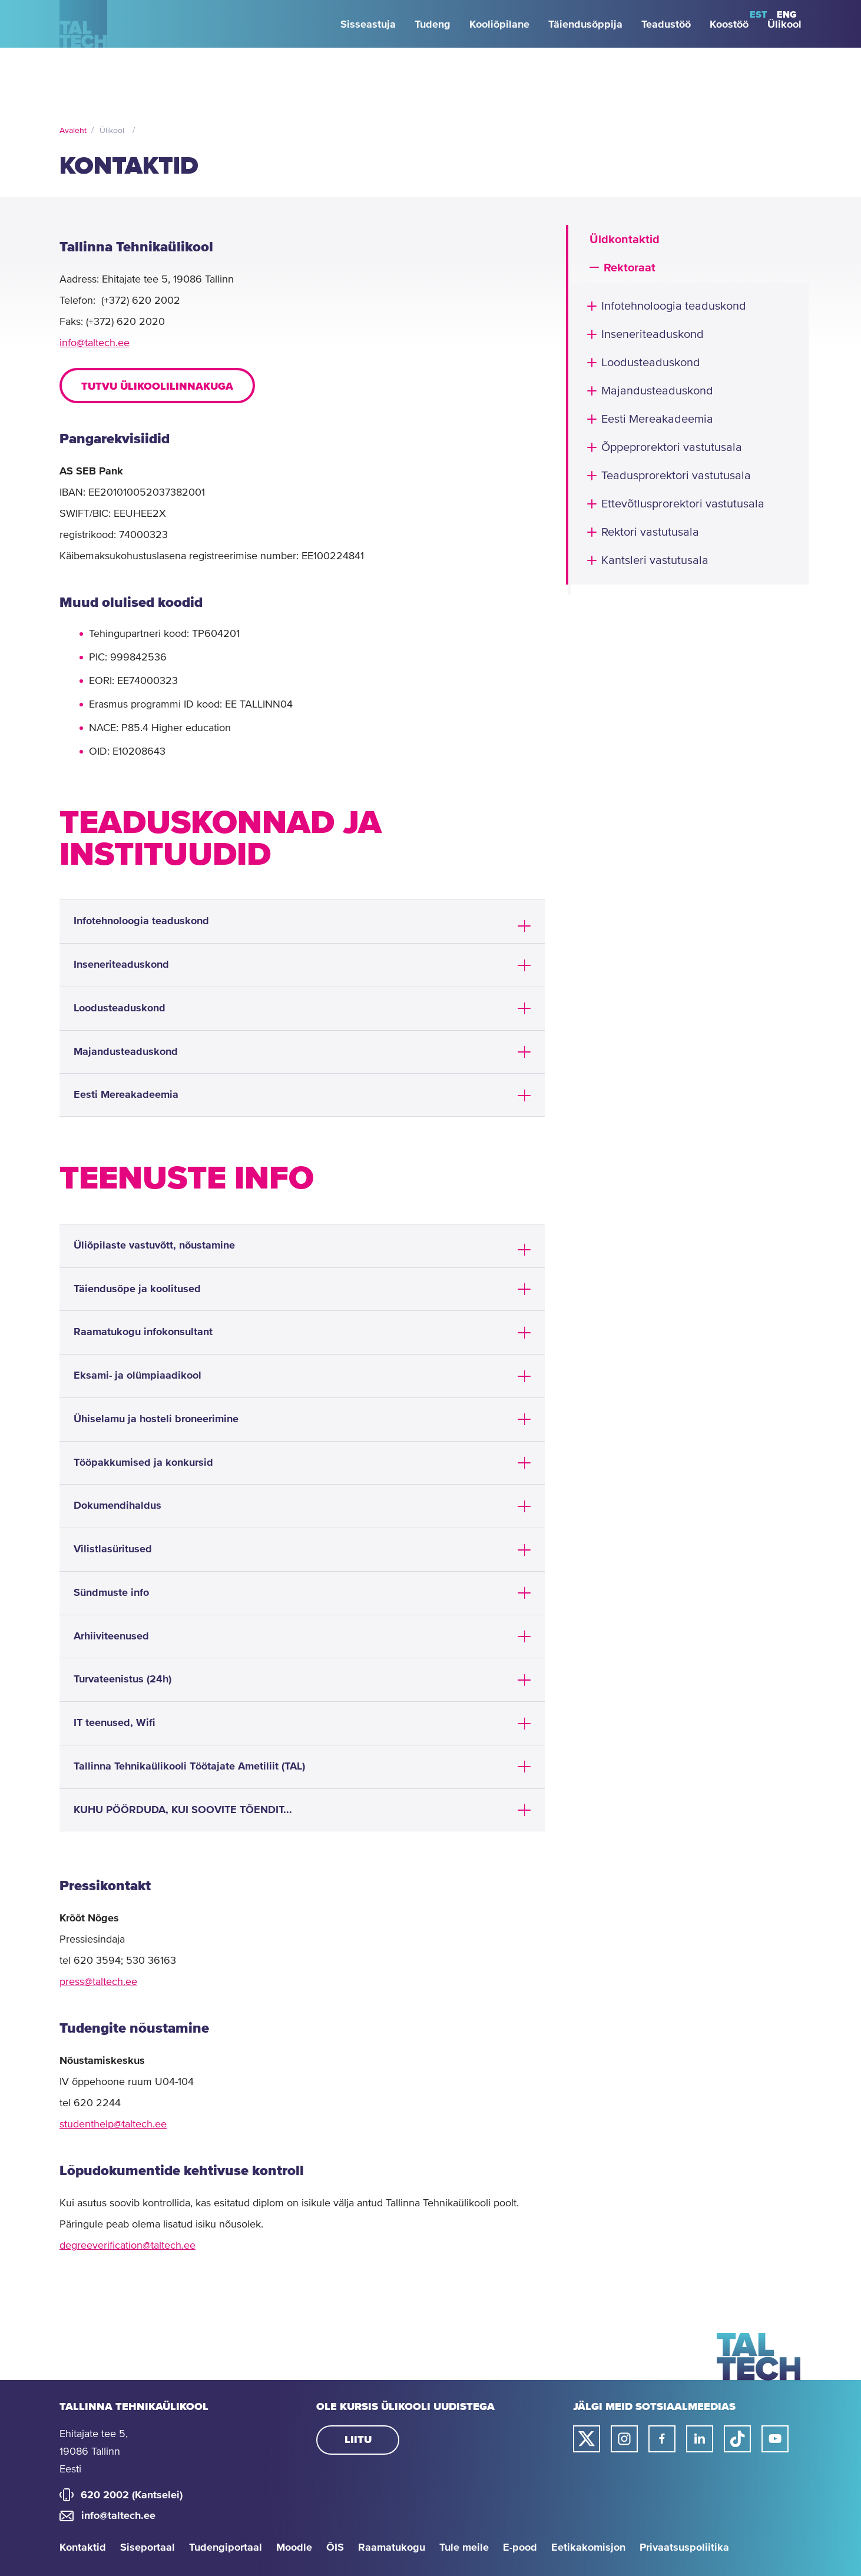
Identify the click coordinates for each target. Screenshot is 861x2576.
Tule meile (464, 2547)
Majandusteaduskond (657, 391)
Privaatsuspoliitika (684, 2547)
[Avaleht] (97, 68)
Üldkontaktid (625, 239)
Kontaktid (82, 2547)
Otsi (729, 14)
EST (758, 14)
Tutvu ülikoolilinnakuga (157, 386)
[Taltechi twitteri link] (586, 2438)
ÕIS (335, 2547)
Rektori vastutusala (650, 532)
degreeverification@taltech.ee (127, 2245)
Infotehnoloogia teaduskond (673, 306)
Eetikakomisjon (588, 2547)
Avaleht (73, 131)
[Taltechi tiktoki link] (737, 2438)
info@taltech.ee (94, 343)
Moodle (294, 2547)
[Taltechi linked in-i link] (699, 2438)
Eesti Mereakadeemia (657, 419)
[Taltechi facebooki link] (661, 2438)
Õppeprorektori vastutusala (671, 447)
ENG (787, 14)
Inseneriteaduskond (652, 334)
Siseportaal (147, 2547)
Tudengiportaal (225, 2547)
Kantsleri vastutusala (654, 561)
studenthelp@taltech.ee (113, 2124)
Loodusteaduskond (650, 363)
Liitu (358, 2440)
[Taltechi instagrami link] (624, 2438)
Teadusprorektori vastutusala (676, 476)
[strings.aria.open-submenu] (65, 15)
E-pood (520, 2547)
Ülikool (112, 131)
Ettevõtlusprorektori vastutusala (682, 504)
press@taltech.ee (98, 1982)
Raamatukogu (391, 2547)
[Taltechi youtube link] (775, 2438)
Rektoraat (629, 268)
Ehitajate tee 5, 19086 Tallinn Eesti (93, 2452)
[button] (594, 267)
